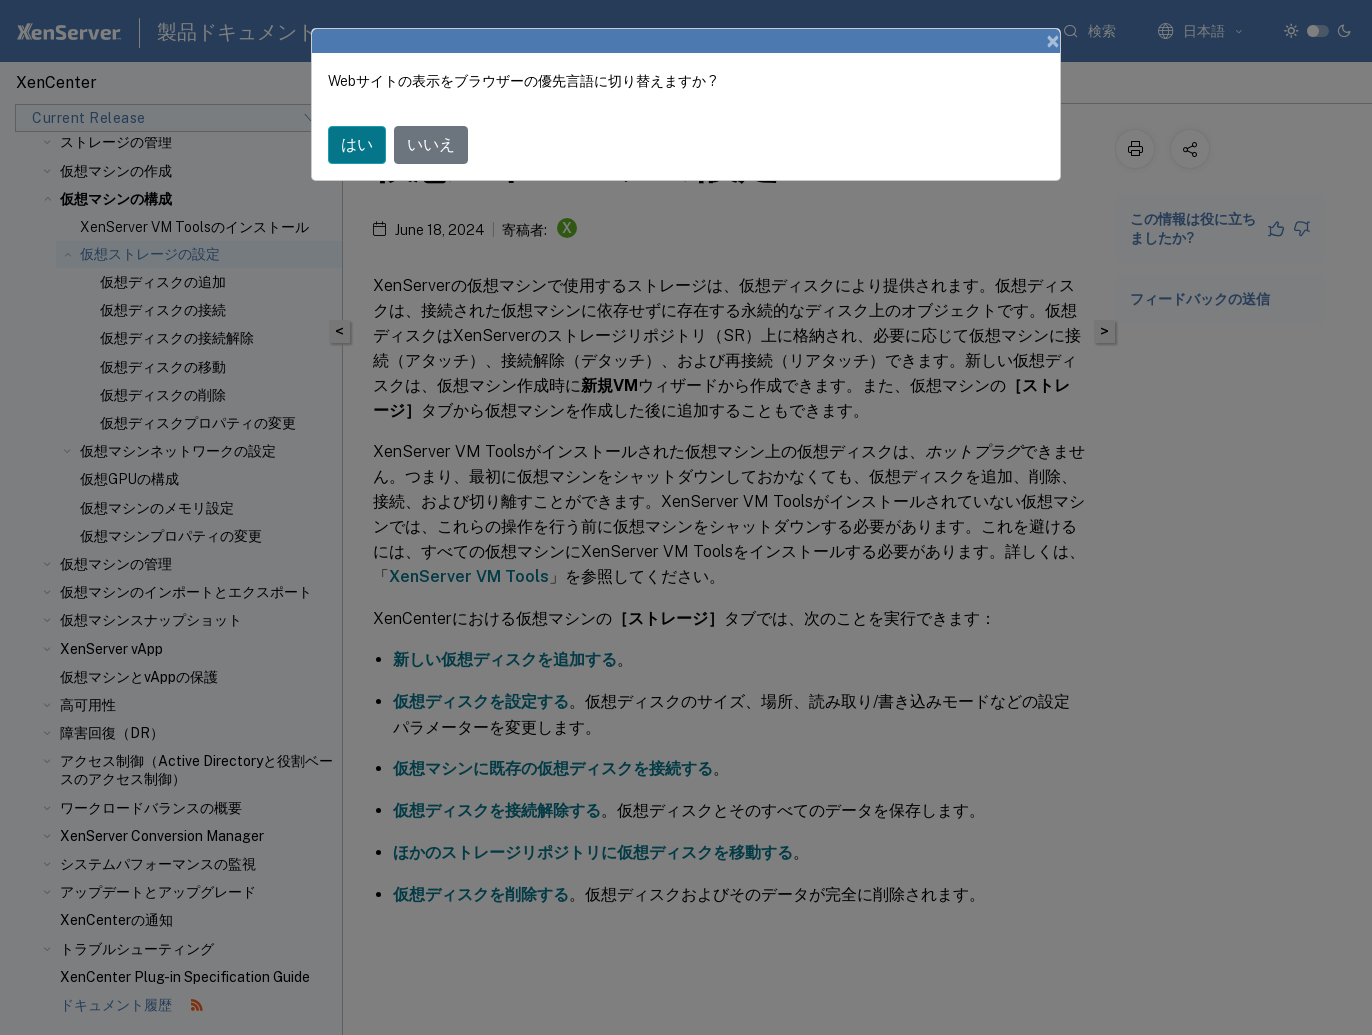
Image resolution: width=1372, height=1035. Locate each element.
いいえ (431, 144)
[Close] (1053, 41)
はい (357, 144)
